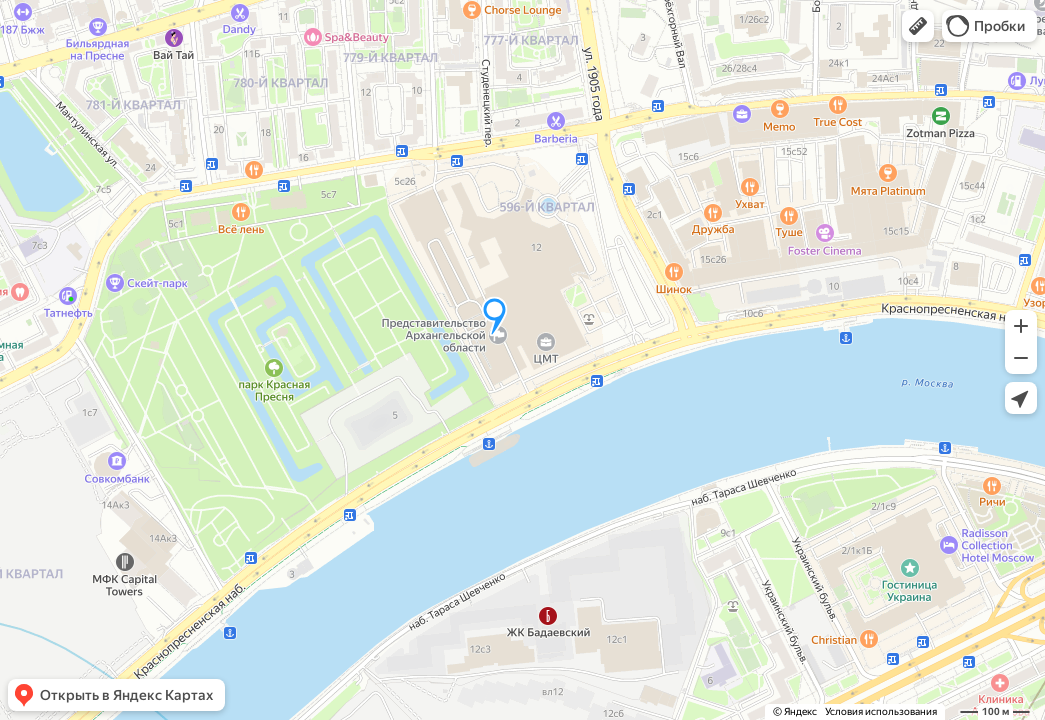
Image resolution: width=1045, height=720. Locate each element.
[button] (918, 26)
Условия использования (881, 711)
